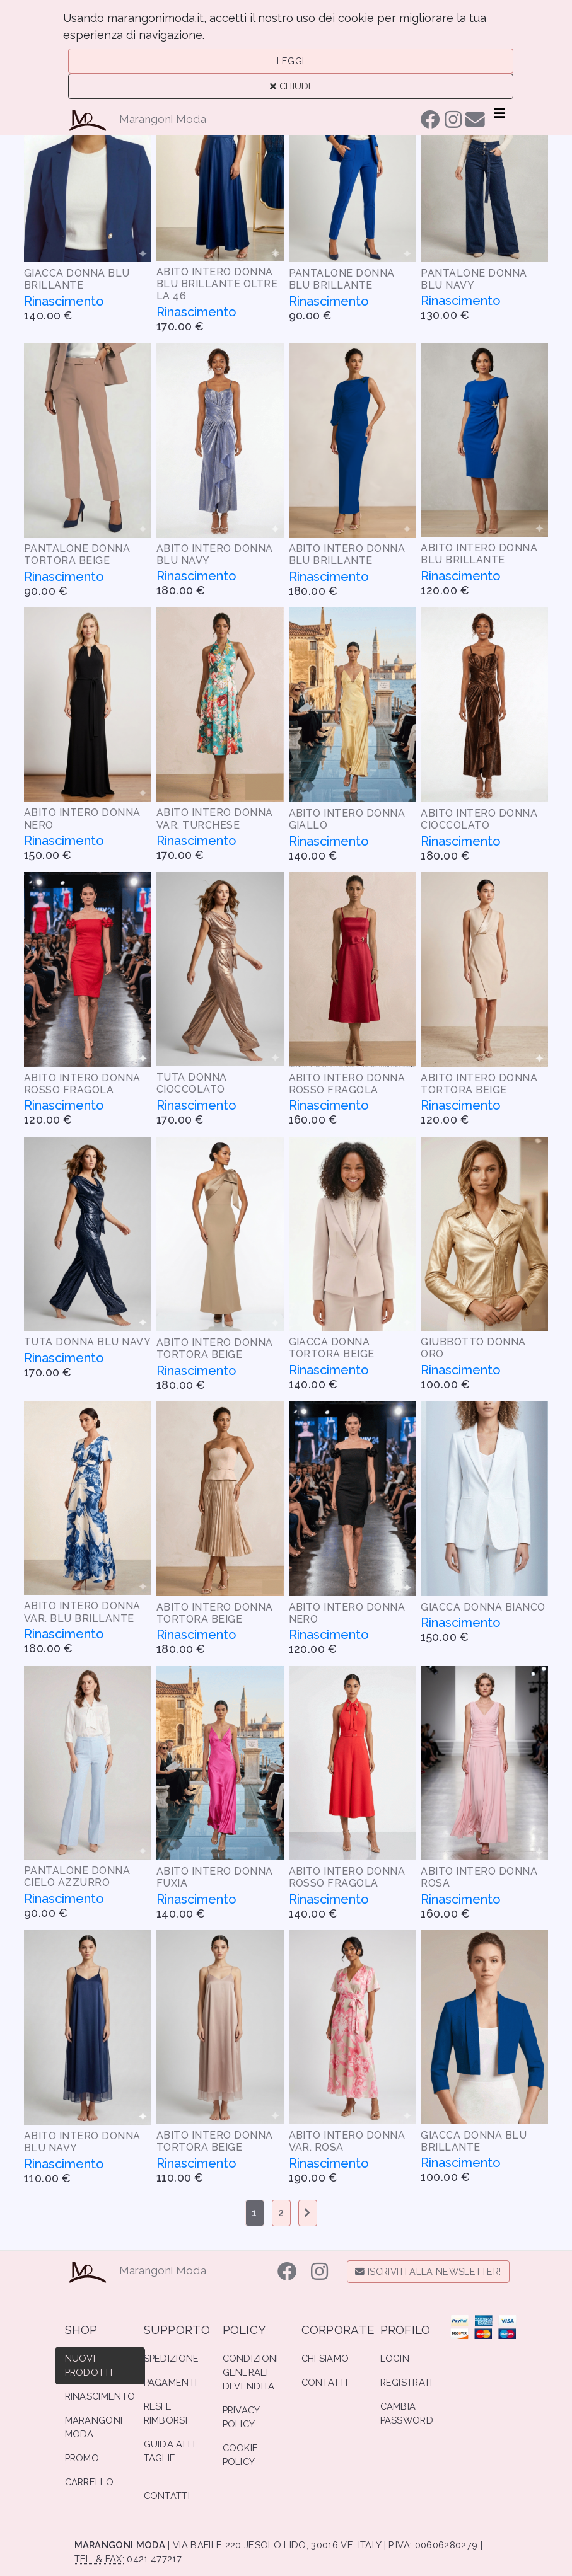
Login (395, 2358)
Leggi (291, 60)
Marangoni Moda (163, 119)
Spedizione (171, 2358)
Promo (82, 2457)
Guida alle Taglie (171, 2451)
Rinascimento (100, 2396)
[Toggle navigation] (499, 113)
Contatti (167, 2495)
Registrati (406, 2382)
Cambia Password (407, 2413)
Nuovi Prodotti (89, 2365)
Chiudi (290, 86)
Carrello (89, 2481)
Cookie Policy (241, 2454)
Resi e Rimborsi (166, 2413)
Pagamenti (170, 2382)
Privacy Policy (241, 2417)
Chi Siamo (325, 2358)
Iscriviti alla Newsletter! (428, 2271)
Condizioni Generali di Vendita (251, 2372)
